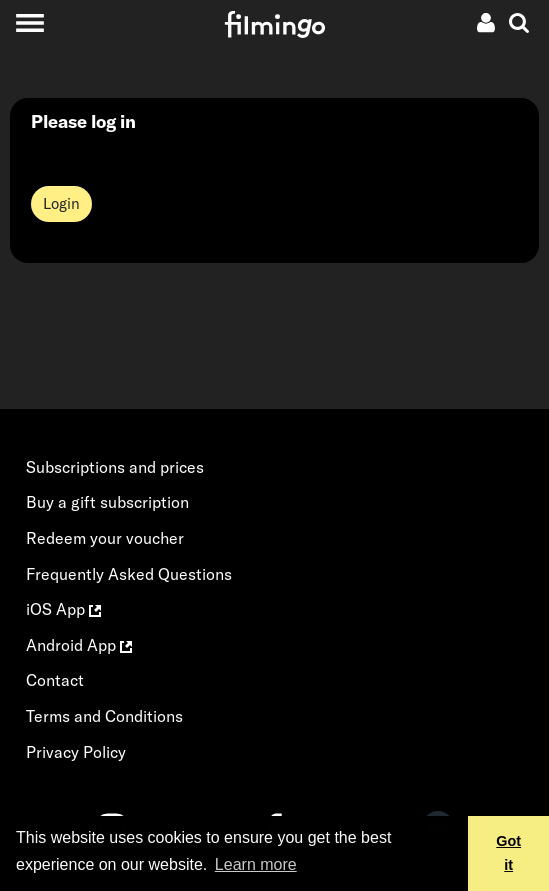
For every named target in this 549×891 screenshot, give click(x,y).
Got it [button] (508, 853)
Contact (55, 680)
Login (61, 203)
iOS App (63, 609)
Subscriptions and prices (115, 467)
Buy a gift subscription (107, 502)
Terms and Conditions (104, 716)
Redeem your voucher (105, 538)
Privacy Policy (76, 752)
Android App (79, 645)
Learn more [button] (256, 864)
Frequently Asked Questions (129, 574)
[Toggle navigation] (29, 22)
